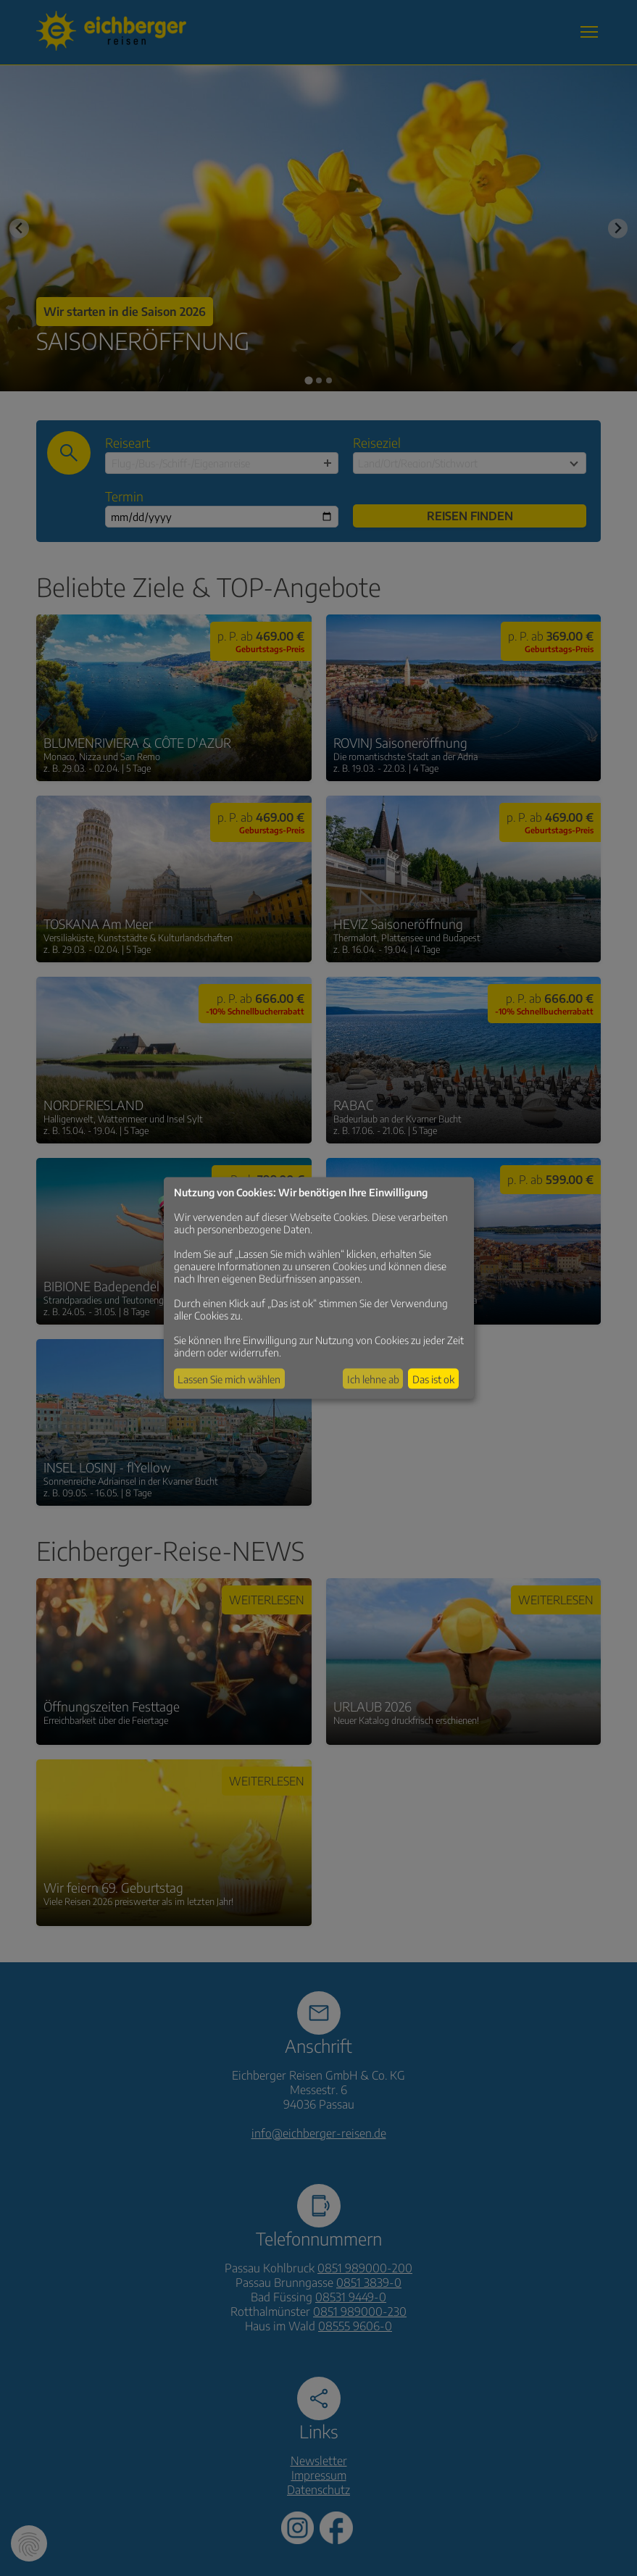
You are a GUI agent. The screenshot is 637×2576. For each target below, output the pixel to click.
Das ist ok (433, 1378)
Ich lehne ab (373, 1378)
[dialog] (319, 1288)
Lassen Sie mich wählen (229, 1378)
